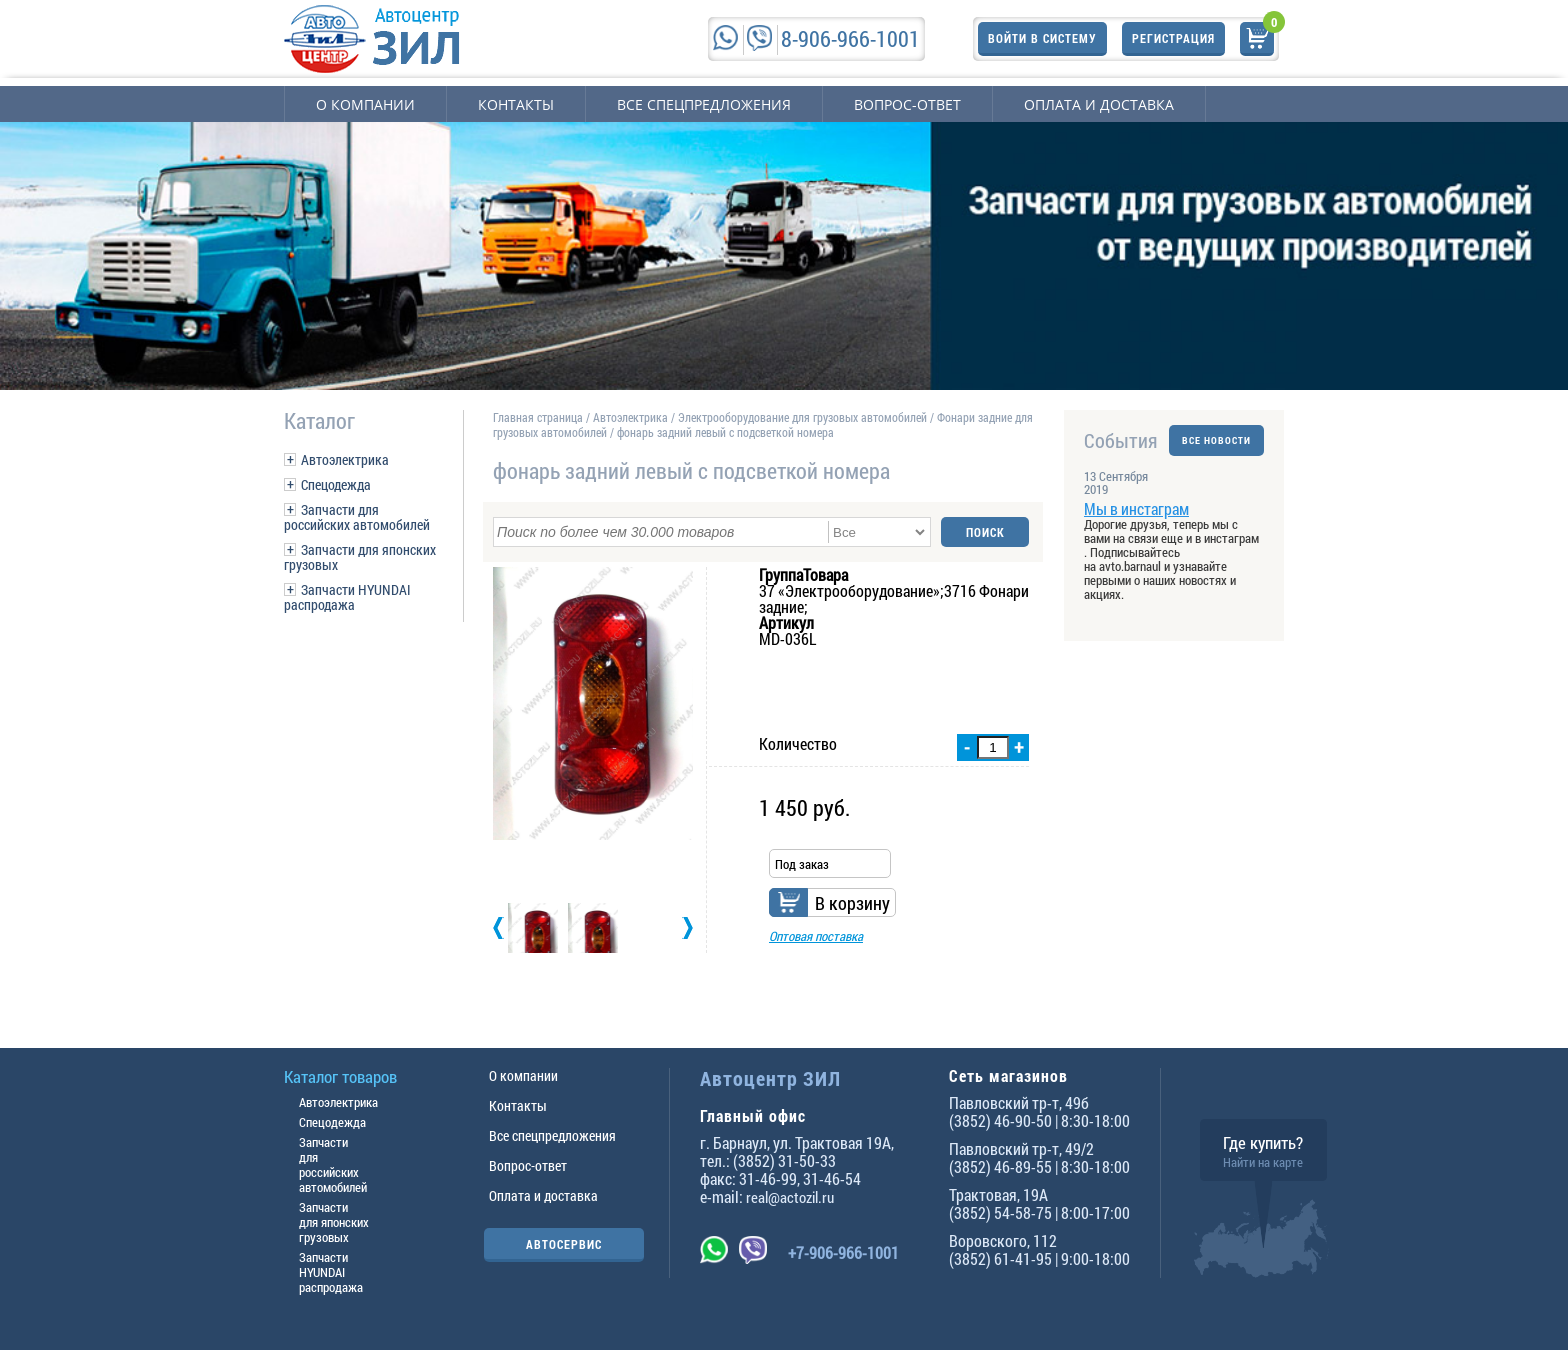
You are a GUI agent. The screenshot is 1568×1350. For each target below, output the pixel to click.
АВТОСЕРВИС (564, 1244)
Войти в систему (1042, 38)
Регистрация (1173, 38)
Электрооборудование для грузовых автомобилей (804, 417)
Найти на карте (1263, 1162)
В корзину (852, 903)
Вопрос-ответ (907, 104)
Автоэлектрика (345, 459)
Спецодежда (336, 484)
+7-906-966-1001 (843, 1252)
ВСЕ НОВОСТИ (1216, 440)
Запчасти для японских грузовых (360, 557)
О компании (365, 104)
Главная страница (538, 417)
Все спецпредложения (704, 104)
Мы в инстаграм (1136, 508)
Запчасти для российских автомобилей (357, 517)
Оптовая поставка (816, 936)
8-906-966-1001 (850, 38)
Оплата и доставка (1099, 104)
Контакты (516, 104)
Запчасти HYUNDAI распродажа (347, 597)
